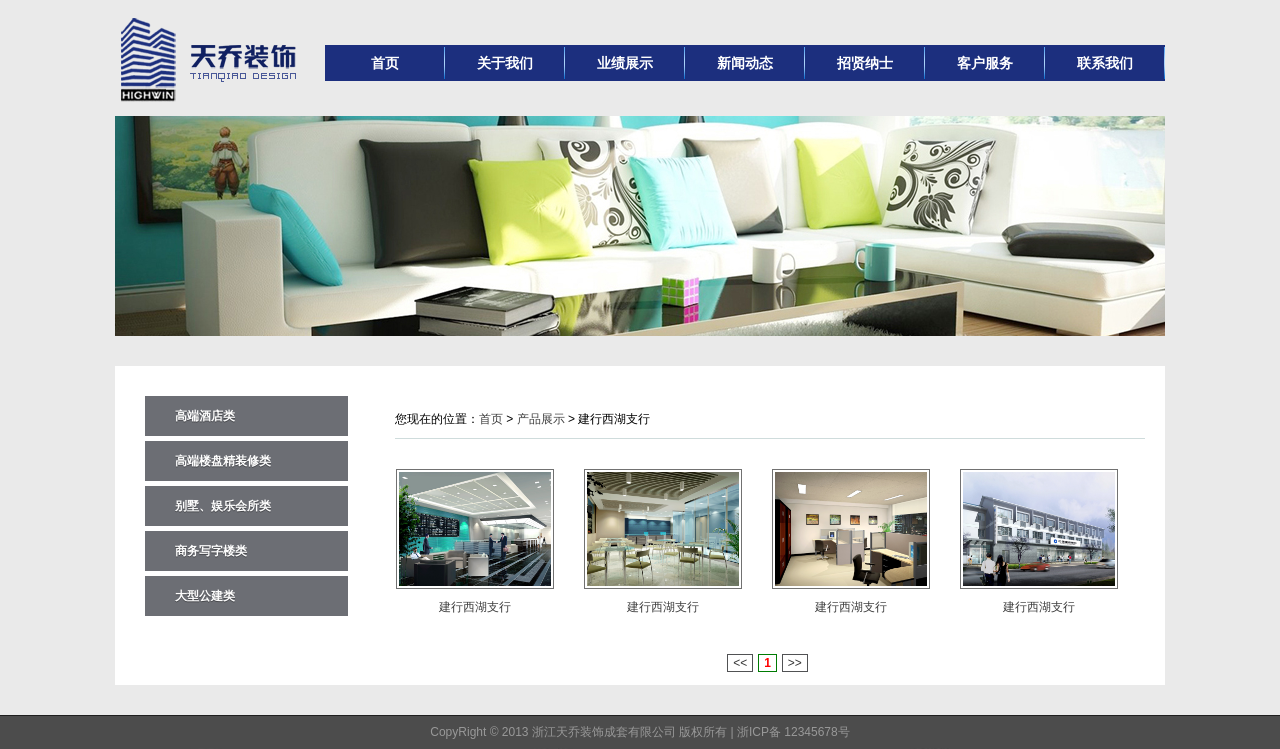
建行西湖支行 (475, 607)
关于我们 (505, 63)
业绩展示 (625, 63)
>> (795, 663)
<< (740, 663)
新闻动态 (745, 63)
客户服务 (985, 63)
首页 (385, 63)
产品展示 (541, 419)
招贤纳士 (865, 63)
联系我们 (1105, 63)
